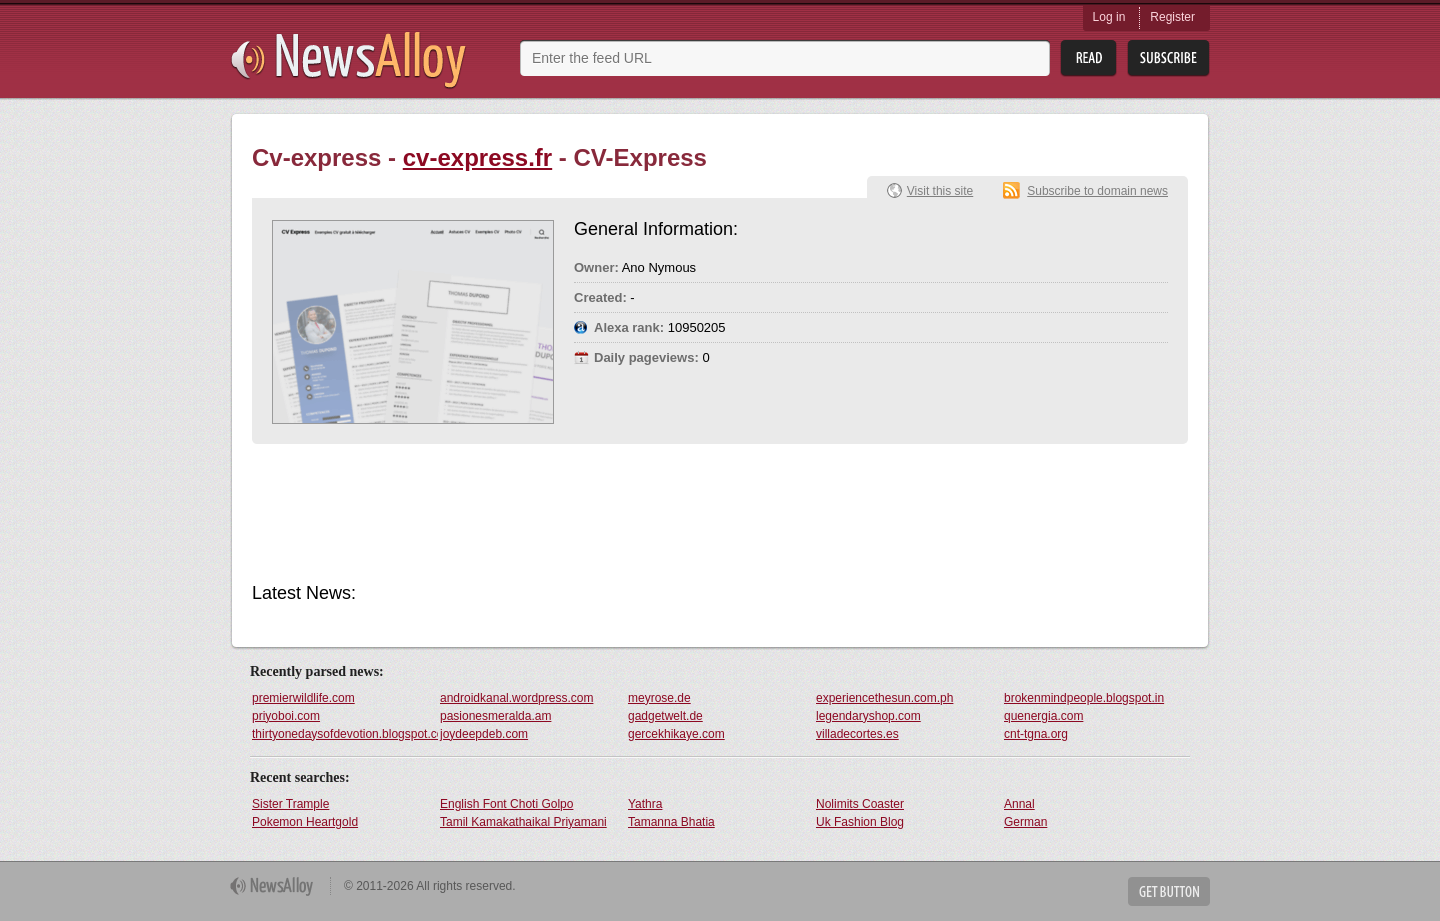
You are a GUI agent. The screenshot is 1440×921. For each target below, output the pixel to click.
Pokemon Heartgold (305, 822)
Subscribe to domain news (1097, 191)
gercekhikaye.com (676, 734)
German (1025, 822)
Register (1172, 17)
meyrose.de (659, 698)
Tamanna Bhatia (671, 822)
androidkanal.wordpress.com (516, 698)
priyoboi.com (286, 716)
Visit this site (940, 191)
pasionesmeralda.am (495, 716)
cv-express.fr (477, 157)
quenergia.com (1043, 716)
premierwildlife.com (303, 698)
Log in (1109, 17)
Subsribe (1168, 58)
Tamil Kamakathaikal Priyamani (523, 822)
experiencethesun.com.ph (884, 698)
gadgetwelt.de (665, 716)
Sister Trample (290, 804)
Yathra (645, 804)
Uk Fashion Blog (860, 822)
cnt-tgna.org (1036, 734)
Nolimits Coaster (860, 804)
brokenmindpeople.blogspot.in (1084, 698)
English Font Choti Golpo (506, 804)
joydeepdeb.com (484, 734)
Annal (1019, 804)
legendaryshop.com (868, 716)
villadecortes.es (857, 734)
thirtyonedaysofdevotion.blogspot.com (345, 734)
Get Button (1169, 891)
